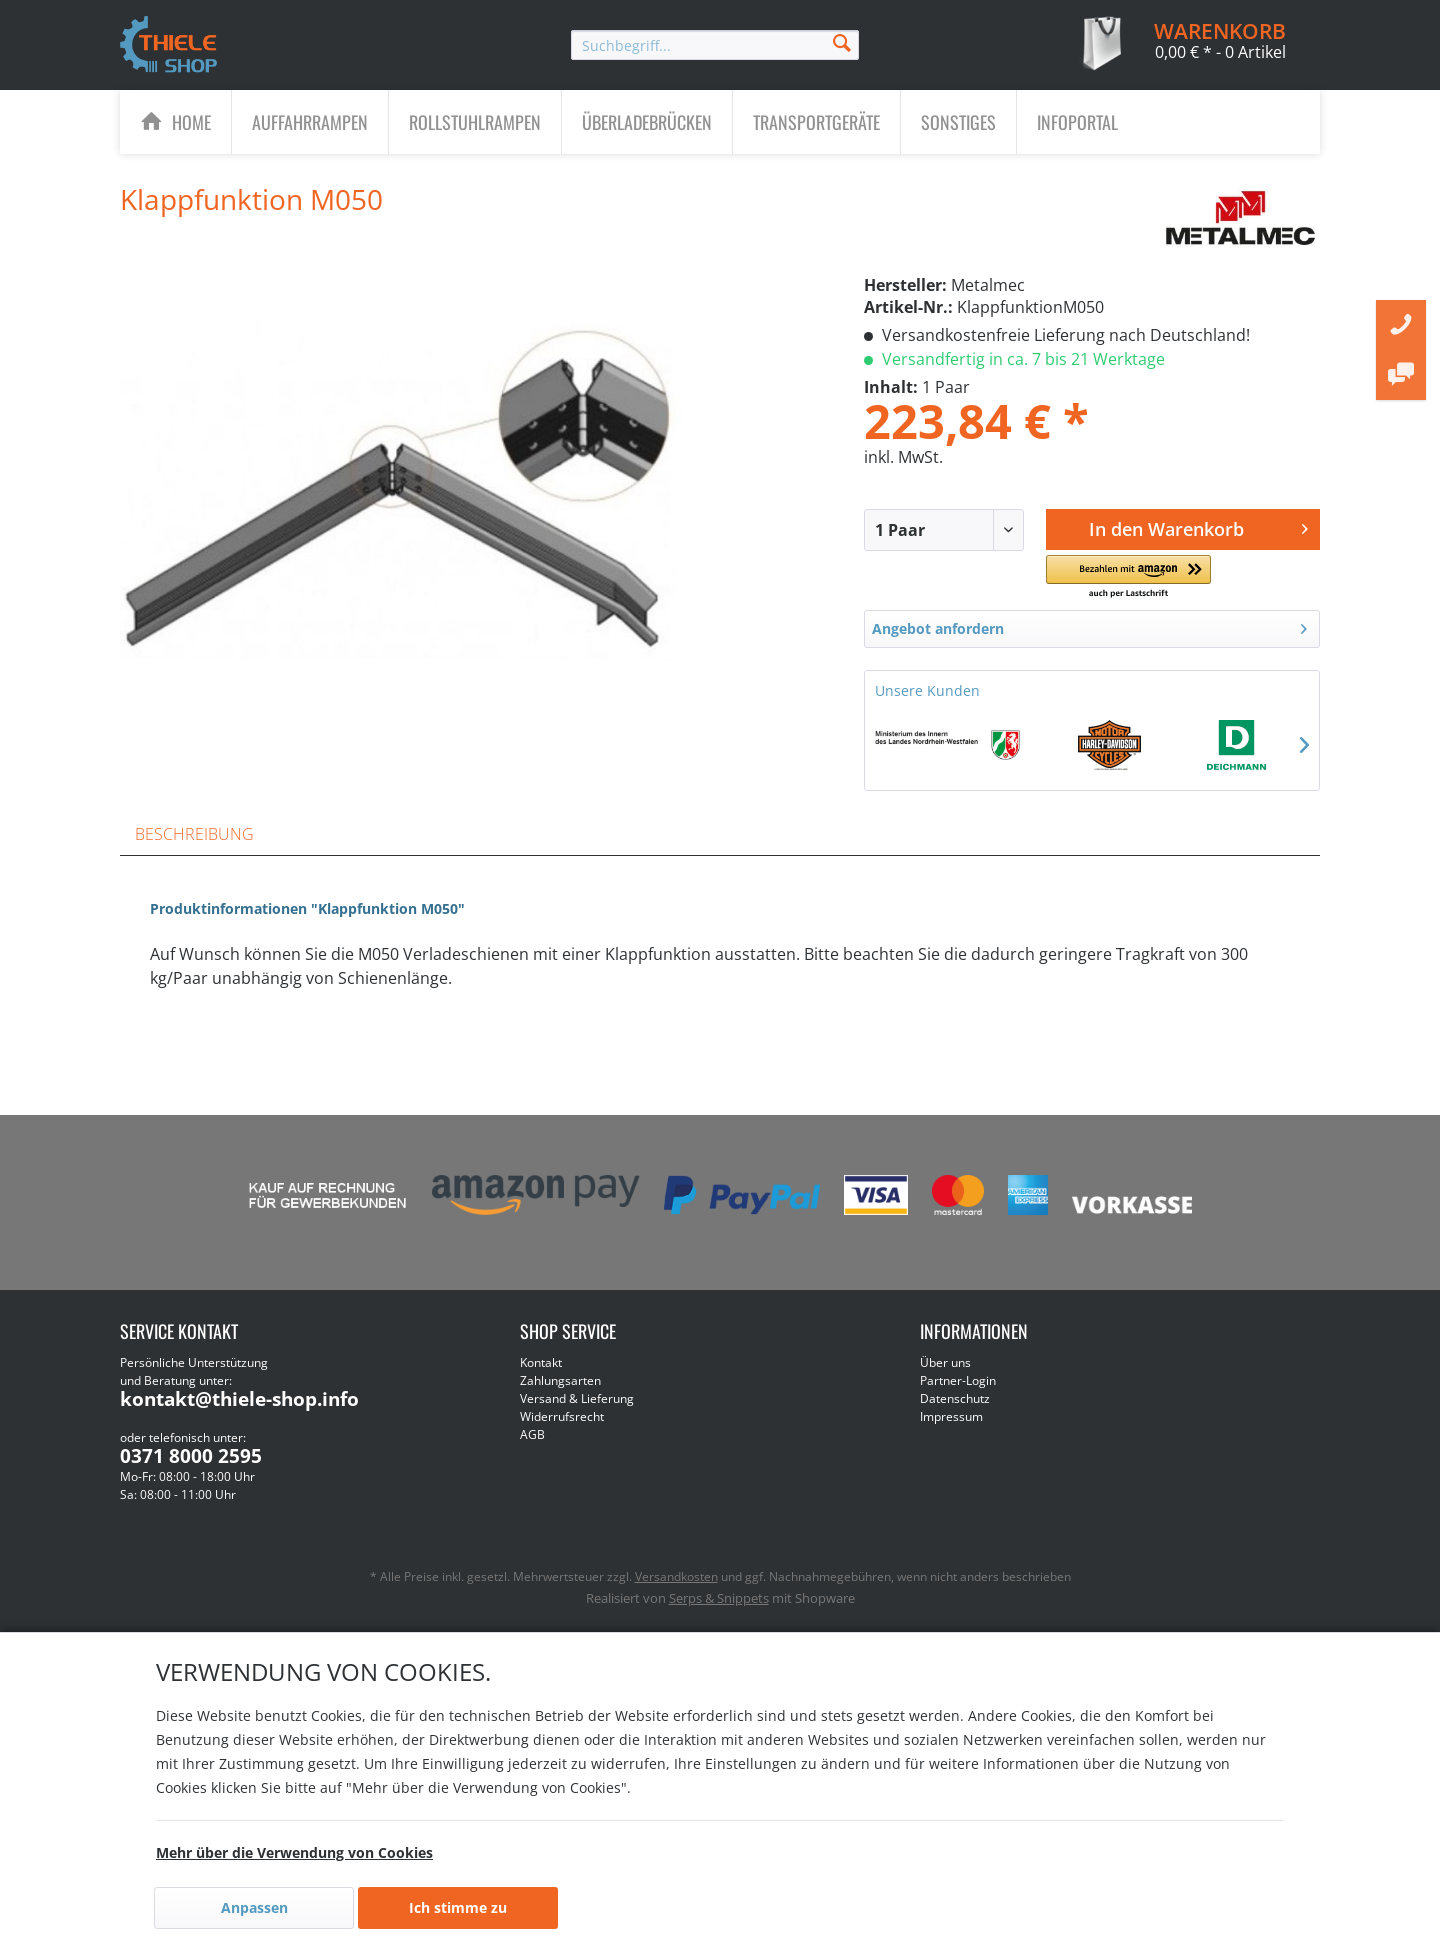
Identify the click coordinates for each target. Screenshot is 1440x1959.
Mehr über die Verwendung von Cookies (294, 1852)
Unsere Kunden (927, 690)
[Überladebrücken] (647, 122)
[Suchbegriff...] (715, 45)
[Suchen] (842, 41)
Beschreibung (194, 834)
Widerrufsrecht (562, 1416)
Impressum (951, 1416)
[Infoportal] (1077, 122)
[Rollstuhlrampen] (475, 122)
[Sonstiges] (958, 122)
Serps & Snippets (719, 1598)
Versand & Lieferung (577, 1398)
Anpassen (254, 1907)
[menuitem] (715, 45)
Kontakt (541, 1362)
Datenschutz (955, 1398)
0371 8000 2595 (191, 1456)
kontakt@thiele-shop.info (239, 1399)
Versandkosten (676, 1576)
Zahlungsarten (560, 1380)
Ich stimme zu (458, 1907)
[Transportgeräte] (816, 122)
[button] (1128, 577)
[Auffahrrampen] (310, 122)
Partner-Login (958, 1380)
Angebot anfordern (1089, 625)
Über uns (945, 1362)
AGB (532, 1434)
